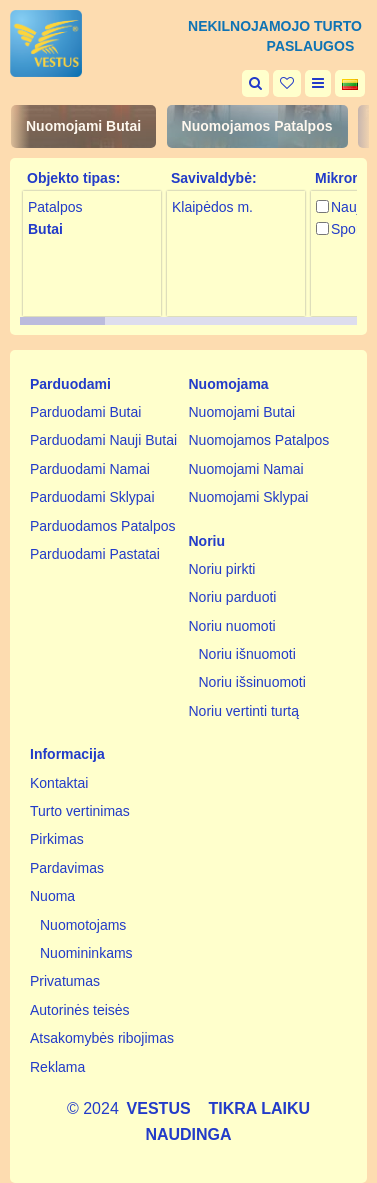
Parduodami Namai (90, 469)
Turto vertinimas (80, 811)
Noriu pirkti (222, 569)
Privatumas (65, 981)
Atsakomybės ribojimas (102, 1038)
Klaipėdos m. (212, 207)
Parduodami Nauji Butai (103, 440)
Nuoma (52, 896)
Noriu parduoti (233, 597)
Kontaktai (59, 783)
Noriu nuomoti (232, 626)
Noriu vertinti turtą (244, 711)
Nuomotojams (83, 925)
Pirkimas (57, 839)
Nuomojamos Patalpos (257, 126)
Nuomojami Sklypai (249, 497)
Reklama (57, 1067)
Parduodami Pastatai (95, 554)
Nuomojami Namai (246, 469)
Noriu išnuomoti (247, 654)
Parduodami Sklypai (92, 497)
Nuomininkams (86, 953)
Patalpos (55, 207)
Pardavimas (67, 868)
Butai (45, 229)
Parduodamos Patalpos (103, 526)
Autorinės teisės (80, 1010)
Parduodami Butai (85, 412)
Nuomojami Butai (83, 126)
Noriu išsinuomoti (252, 682)
